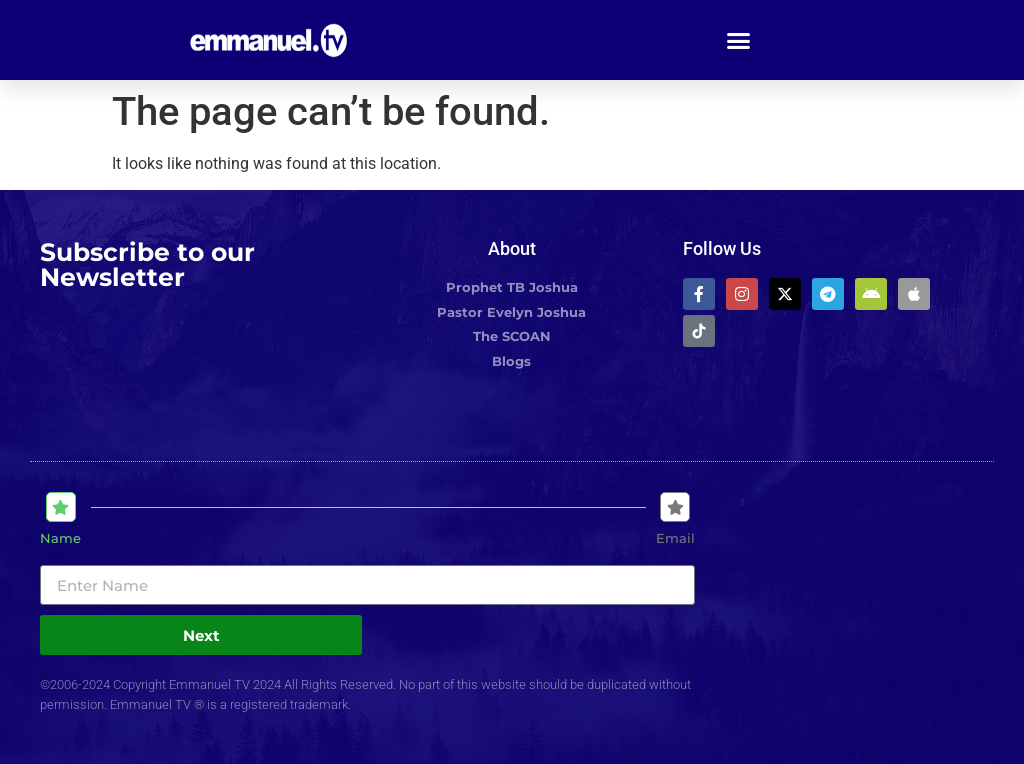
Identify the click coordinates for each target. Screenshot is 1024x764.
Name (60, 538)
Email (675, 538)
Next (201, 635)
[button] (739, 40)
